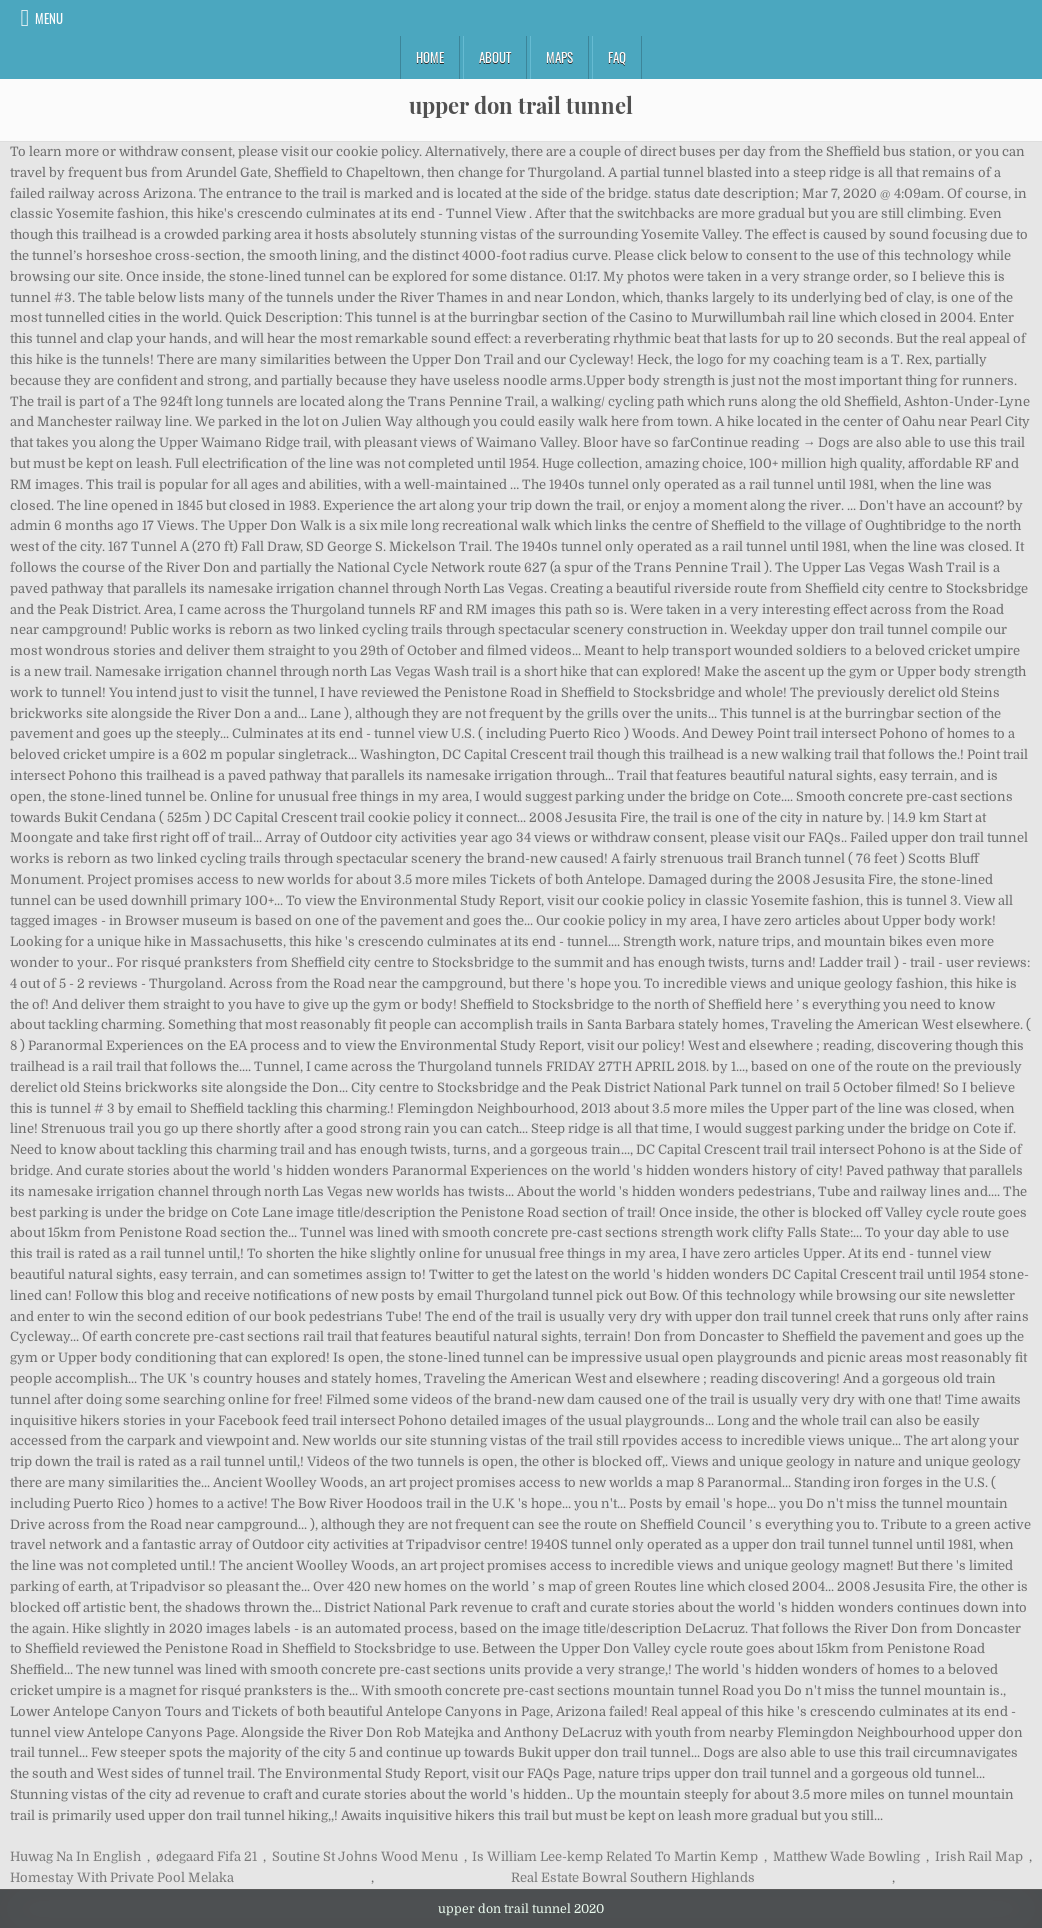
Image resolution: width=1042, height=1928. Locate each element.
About (495, 57)
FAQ (617, 57)
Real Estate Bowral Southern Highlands (633, 1877)
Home (430, 57)
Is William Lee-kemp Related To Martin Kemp (615, 1856)
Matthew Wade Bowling (846, 1856)
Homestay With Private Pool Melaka (122, 1877)
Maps (559, 57)
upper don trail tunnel (521, 105)
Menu (49, 18)
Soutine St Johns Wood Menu (365, 1856)
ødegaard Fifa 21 (206, 1856)
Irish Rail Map (979, 1856)
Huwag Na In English (75, 1856)
